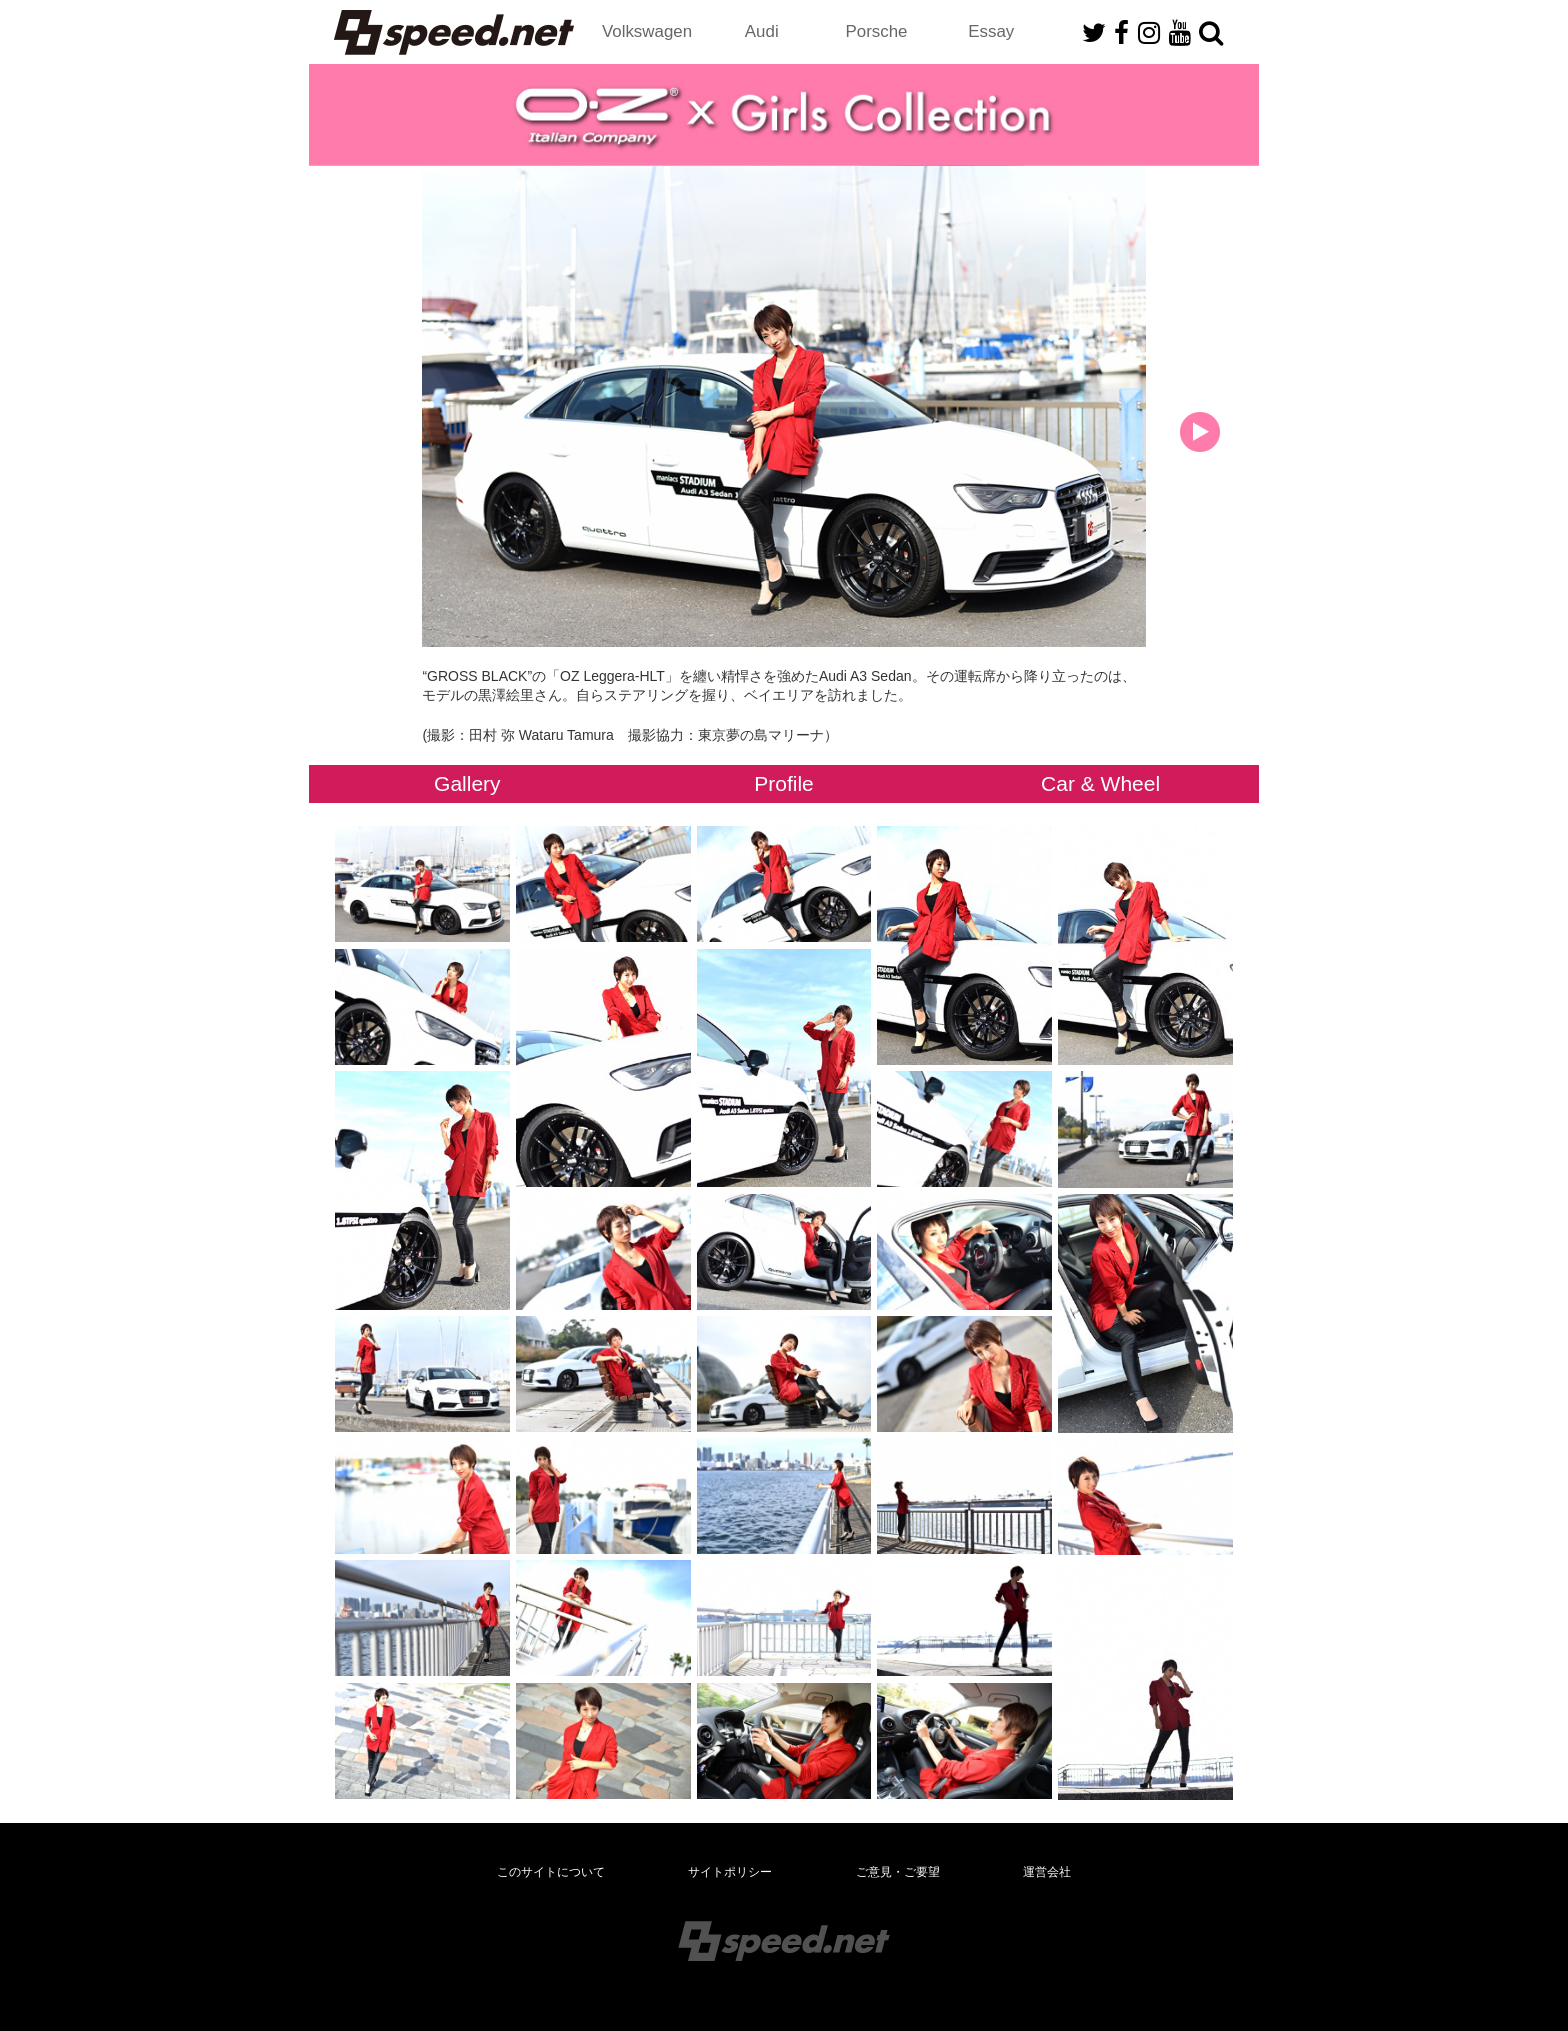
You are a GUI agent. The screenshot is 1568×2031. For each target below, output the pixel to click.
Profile (784, 783)
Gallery (467, 783)
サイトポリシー (730, 1872)
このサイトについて (551, 1872)
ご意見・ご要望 (898, 1872)
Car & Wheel (1100, 783)
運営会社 (1047, 1872)
